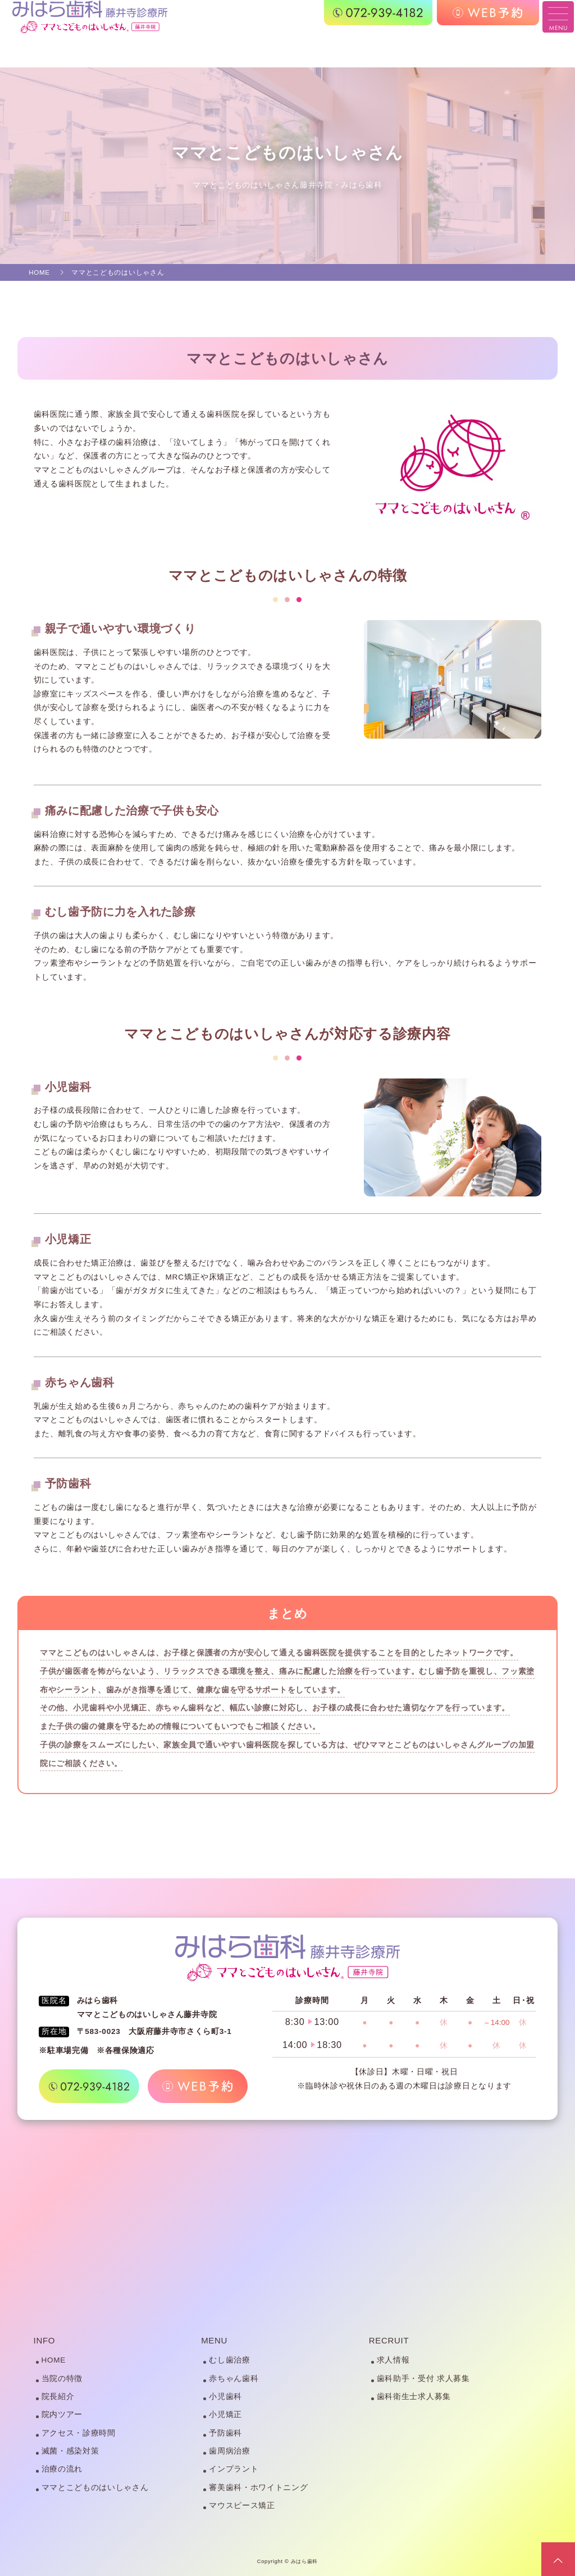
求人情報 (393, 2360)
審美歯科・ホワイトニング (258, 2487)
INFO (45, 2340)
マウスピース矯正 (242, 2505)
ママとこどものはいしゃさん (95, 2487)
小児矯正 (225, 2414)
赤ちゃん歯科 (233, 2378)
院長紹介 (58, 2396)
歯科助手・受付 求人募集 (423, 2378)
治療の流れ (62, 2469)
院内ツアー (62, 2414)
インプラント (233, 2469)
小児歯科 (225, 2396)
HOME (54, 2360)
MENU (214, 2340)
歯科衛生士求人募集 (414, 2396)
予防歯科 (225, 2433)
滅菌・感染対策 (70, 2451)
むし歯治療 (229, 2360)
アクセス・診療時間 (79, 2433)
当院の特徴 (62, 2378)
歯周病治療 (229, 2451)
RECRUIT (389, 2340)
